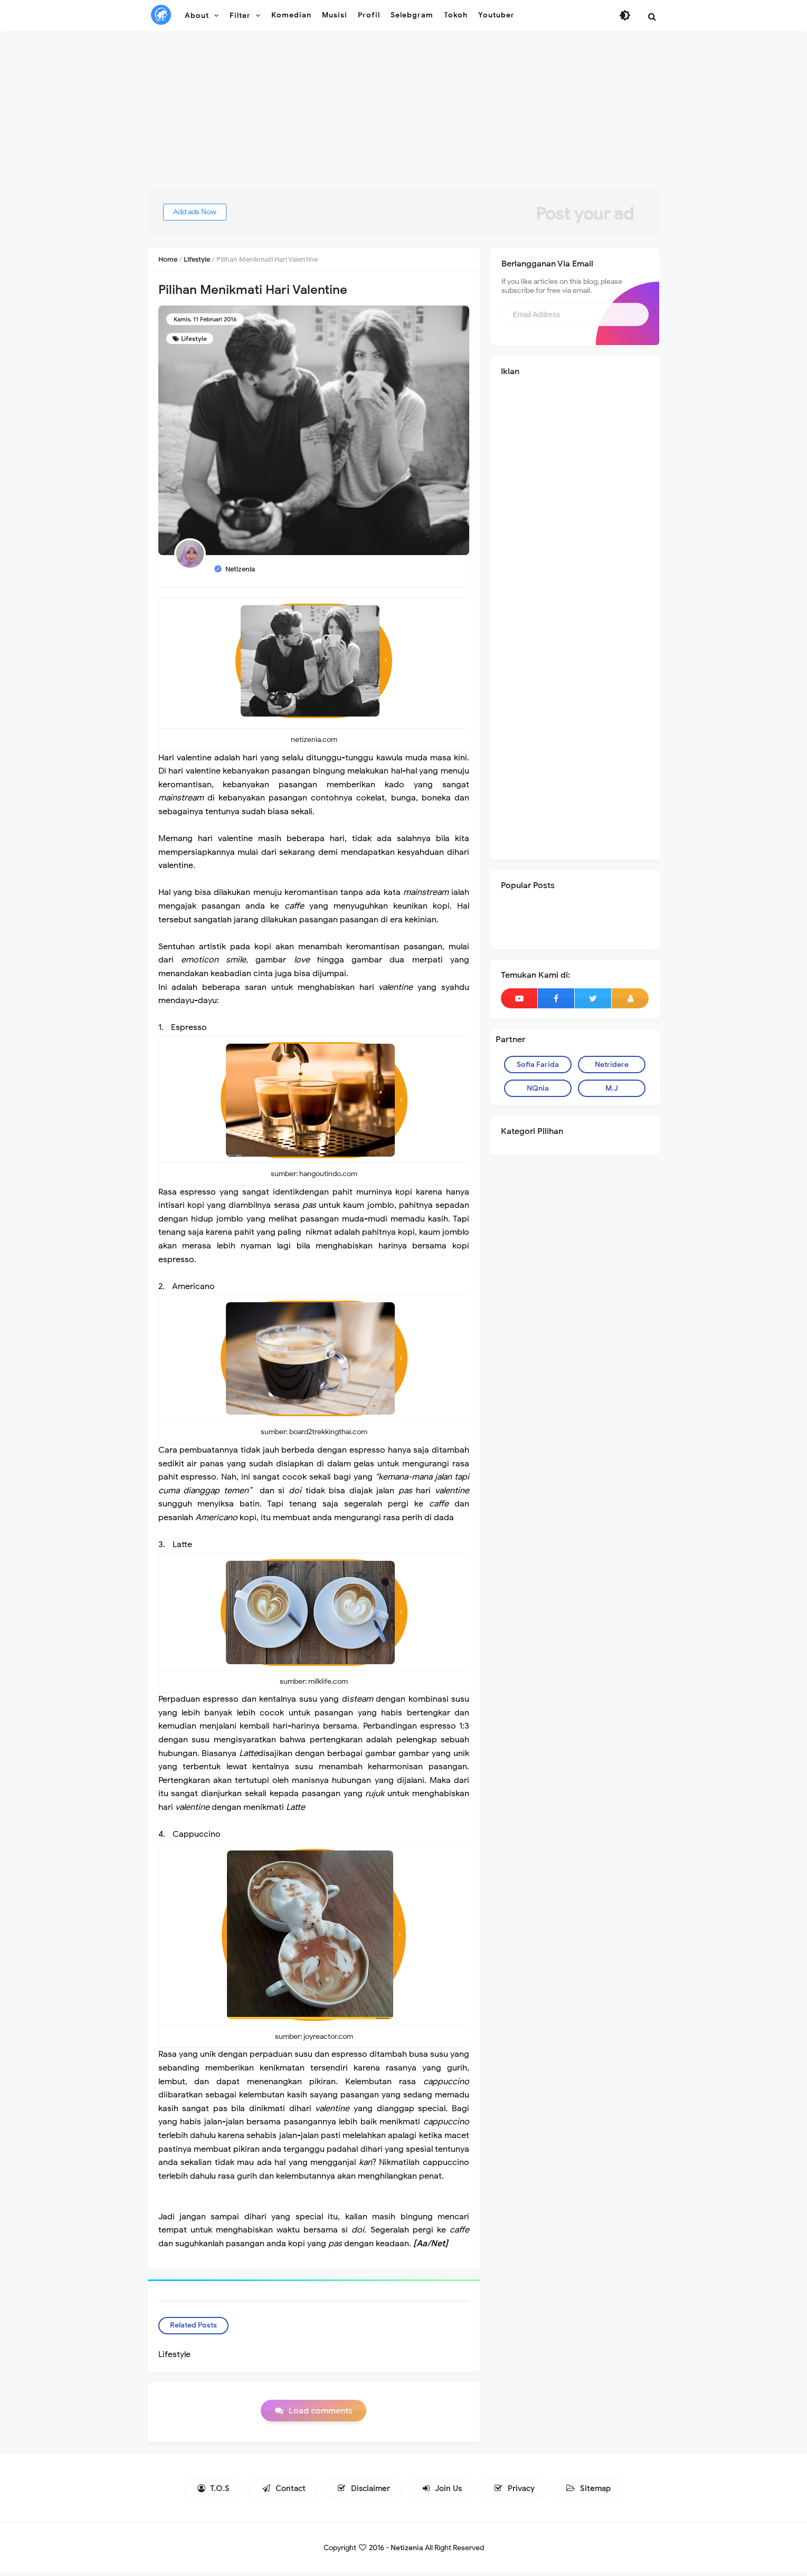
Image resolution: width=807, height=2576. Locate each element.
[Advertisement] (404, 116)
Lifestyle (194, 338)
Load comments (321, 2414)
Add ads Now (204, 211)
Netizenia (407, 2550)
